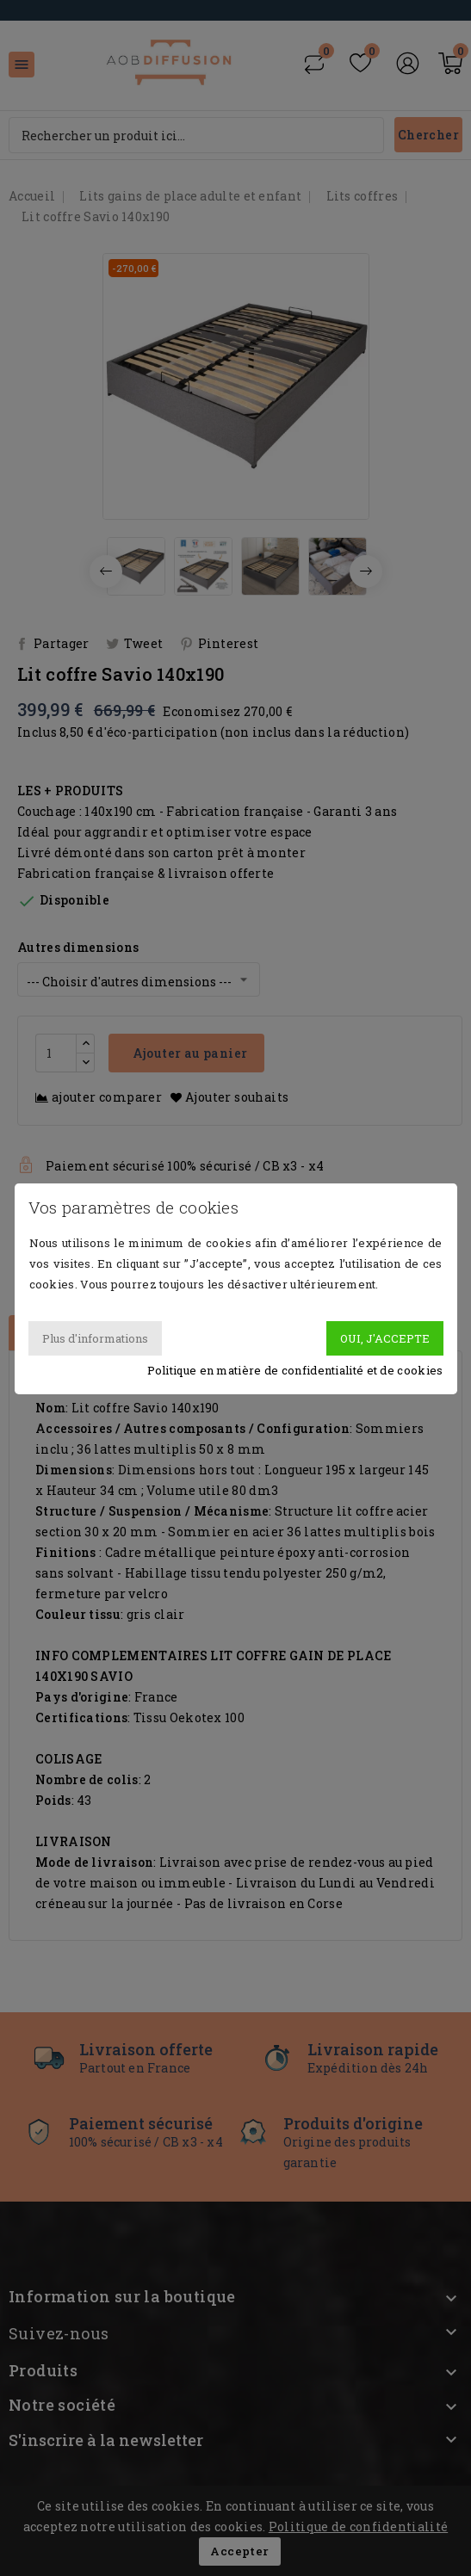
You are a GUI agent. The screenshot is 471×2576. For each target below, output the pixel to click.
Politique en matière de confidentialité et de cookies (295, 1370)
